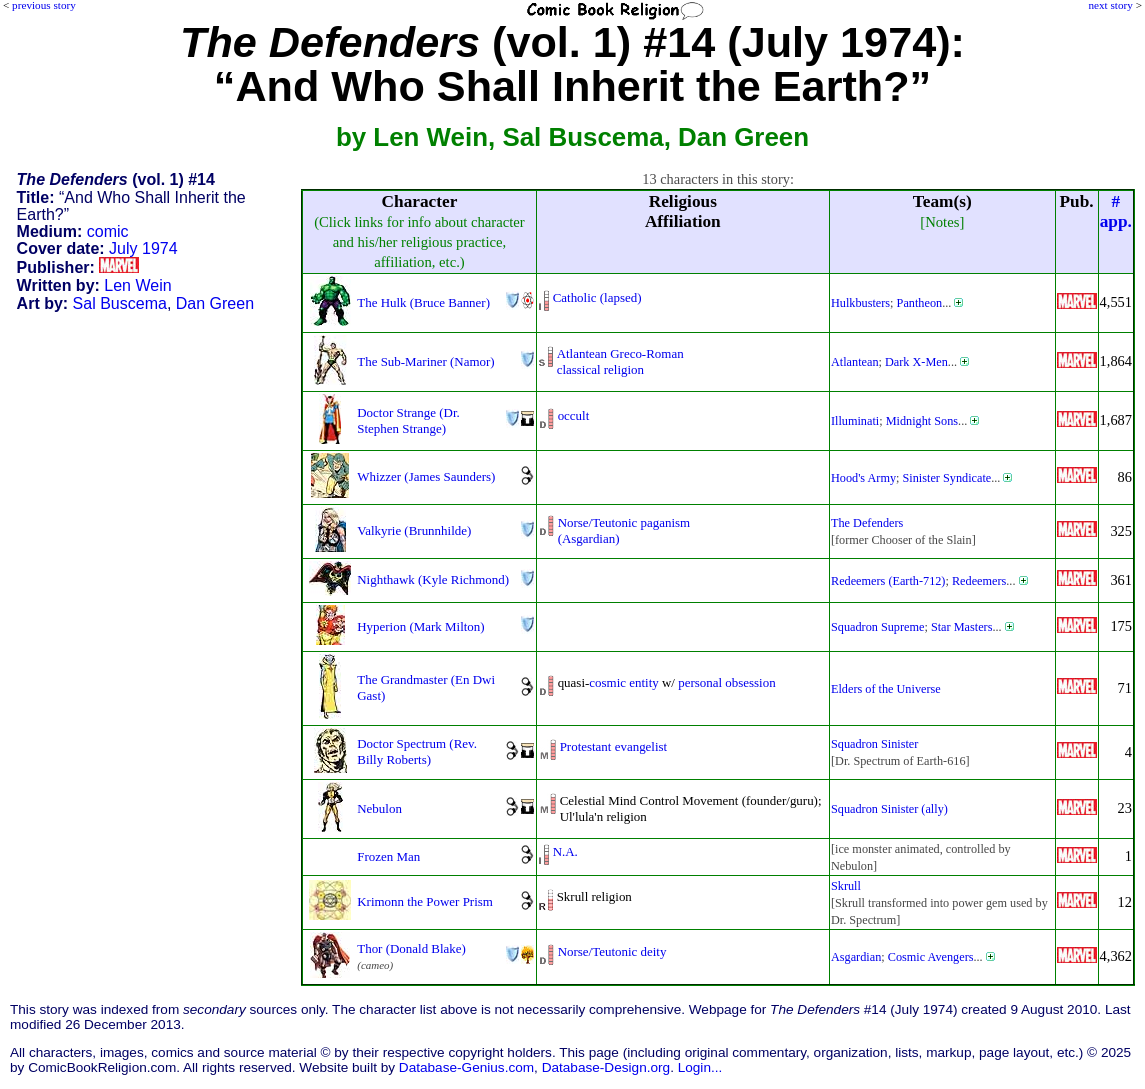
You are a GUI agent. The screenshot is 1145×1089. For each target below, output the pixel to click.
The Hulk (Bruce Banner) (423, 302)
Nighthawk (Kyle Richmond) (433, 579)
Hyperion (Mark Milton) (420, 626)
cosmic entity (623, 682)
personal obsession (727, 682)
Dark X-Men (916, 362)
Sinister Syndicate (947, 478)
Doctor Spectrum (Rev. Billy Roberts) (417, 751)
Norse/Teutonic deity (612, 951)
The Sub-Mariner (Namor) (425, 361)
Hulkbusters (860, 303)
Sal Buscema (120, 303)
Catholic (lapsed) (597, 297)
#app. (1116, 211)
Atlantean (855, 362)
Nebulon (379, 808)
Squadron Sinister (874, 744)
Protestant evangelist (614, 746)
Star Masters (962, 627)
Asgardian (856, 957)
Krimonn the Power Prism (425, 901)
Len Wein (137, 285)
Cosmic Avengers (931, 957)
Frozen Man (388, 856)
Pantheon (920, 303)
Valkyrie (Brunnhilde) (414, 530)
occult (574, 415)
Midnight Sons (922, 421)
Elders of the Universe (886, 689)
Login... (700, 1067)
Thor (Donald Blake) (411, 948)
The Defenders (867, 523)
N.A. (565, 851)
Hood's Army (863, 478)
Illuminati (855, 421)
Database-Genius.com (466, 1067)
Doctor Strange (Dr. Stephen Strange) (408, 420)
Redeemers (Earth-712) (888, 581)
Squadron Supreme (877, 627)
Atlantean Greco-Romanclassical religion (620, 361)
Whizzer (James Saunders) (426, 476)
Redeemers (979, 581)
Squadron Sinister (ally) (889, 809)
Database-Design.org (606, 1067)
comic (108, 231)
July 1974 (143, 248)
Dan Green (215, 303)
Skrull (846, 886)
